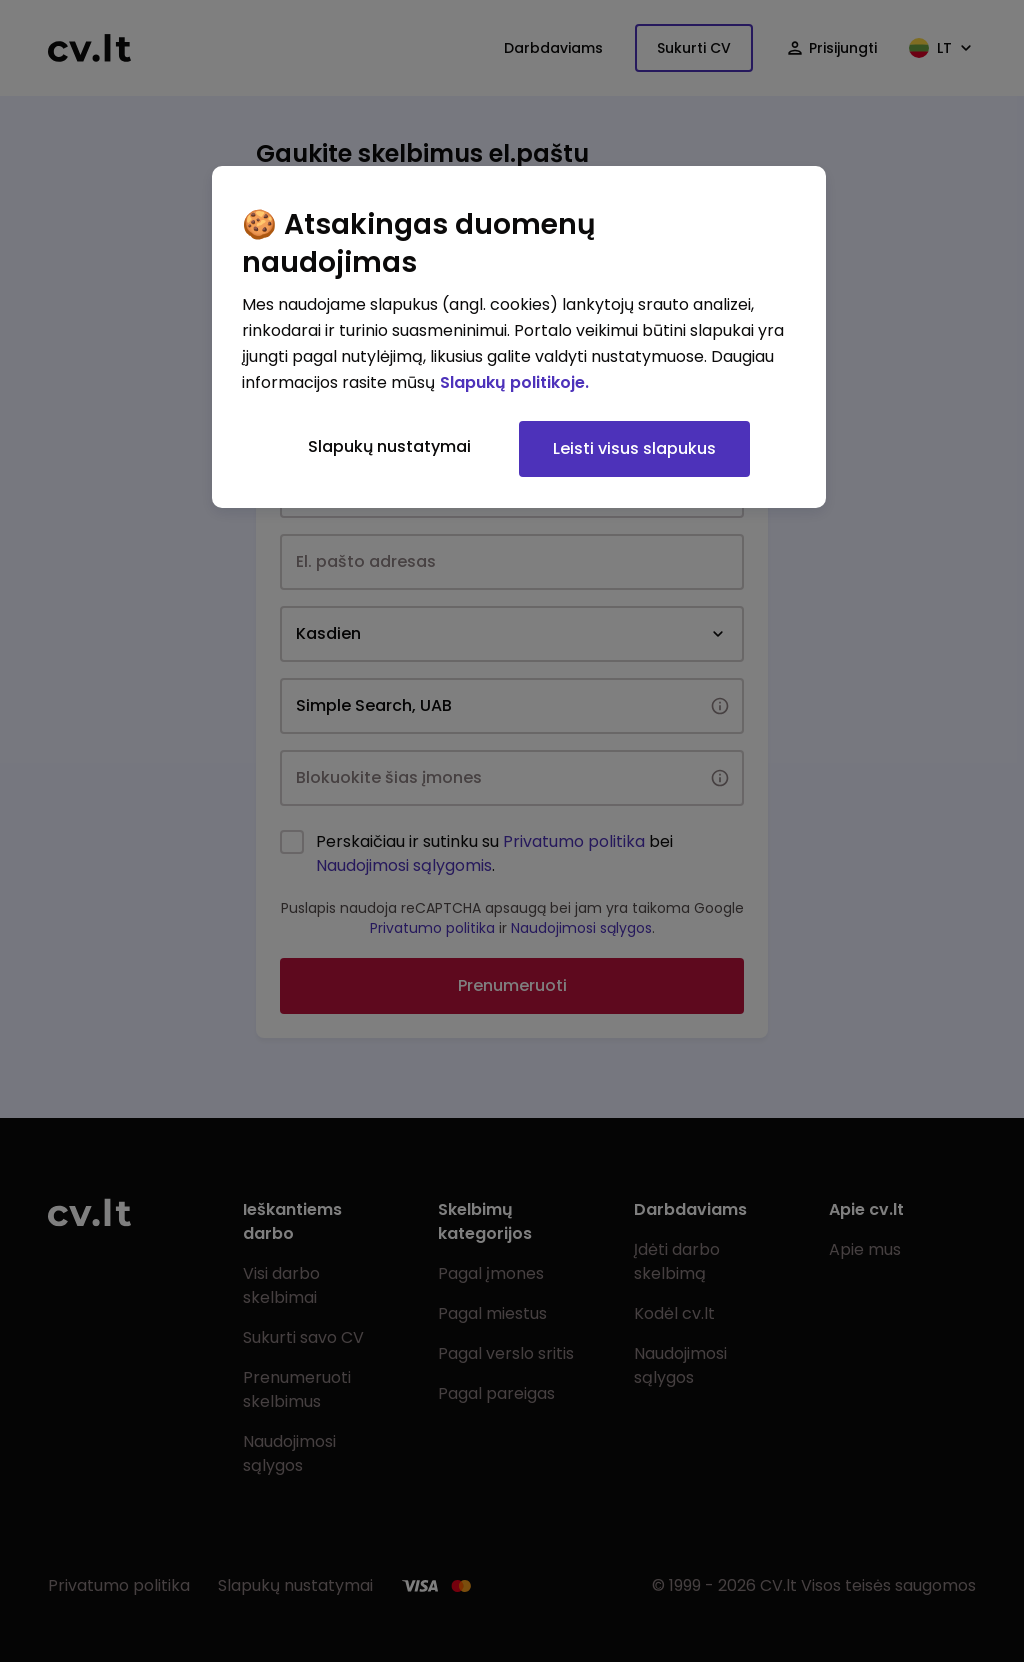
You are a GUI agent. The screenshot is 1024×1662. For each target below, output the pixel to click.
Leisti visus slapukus (634, 448)
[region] (519, 337)
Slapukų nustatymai (389, 446)
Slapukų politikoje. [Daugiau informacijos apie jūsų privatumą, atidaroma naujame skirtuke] (514, 382)
